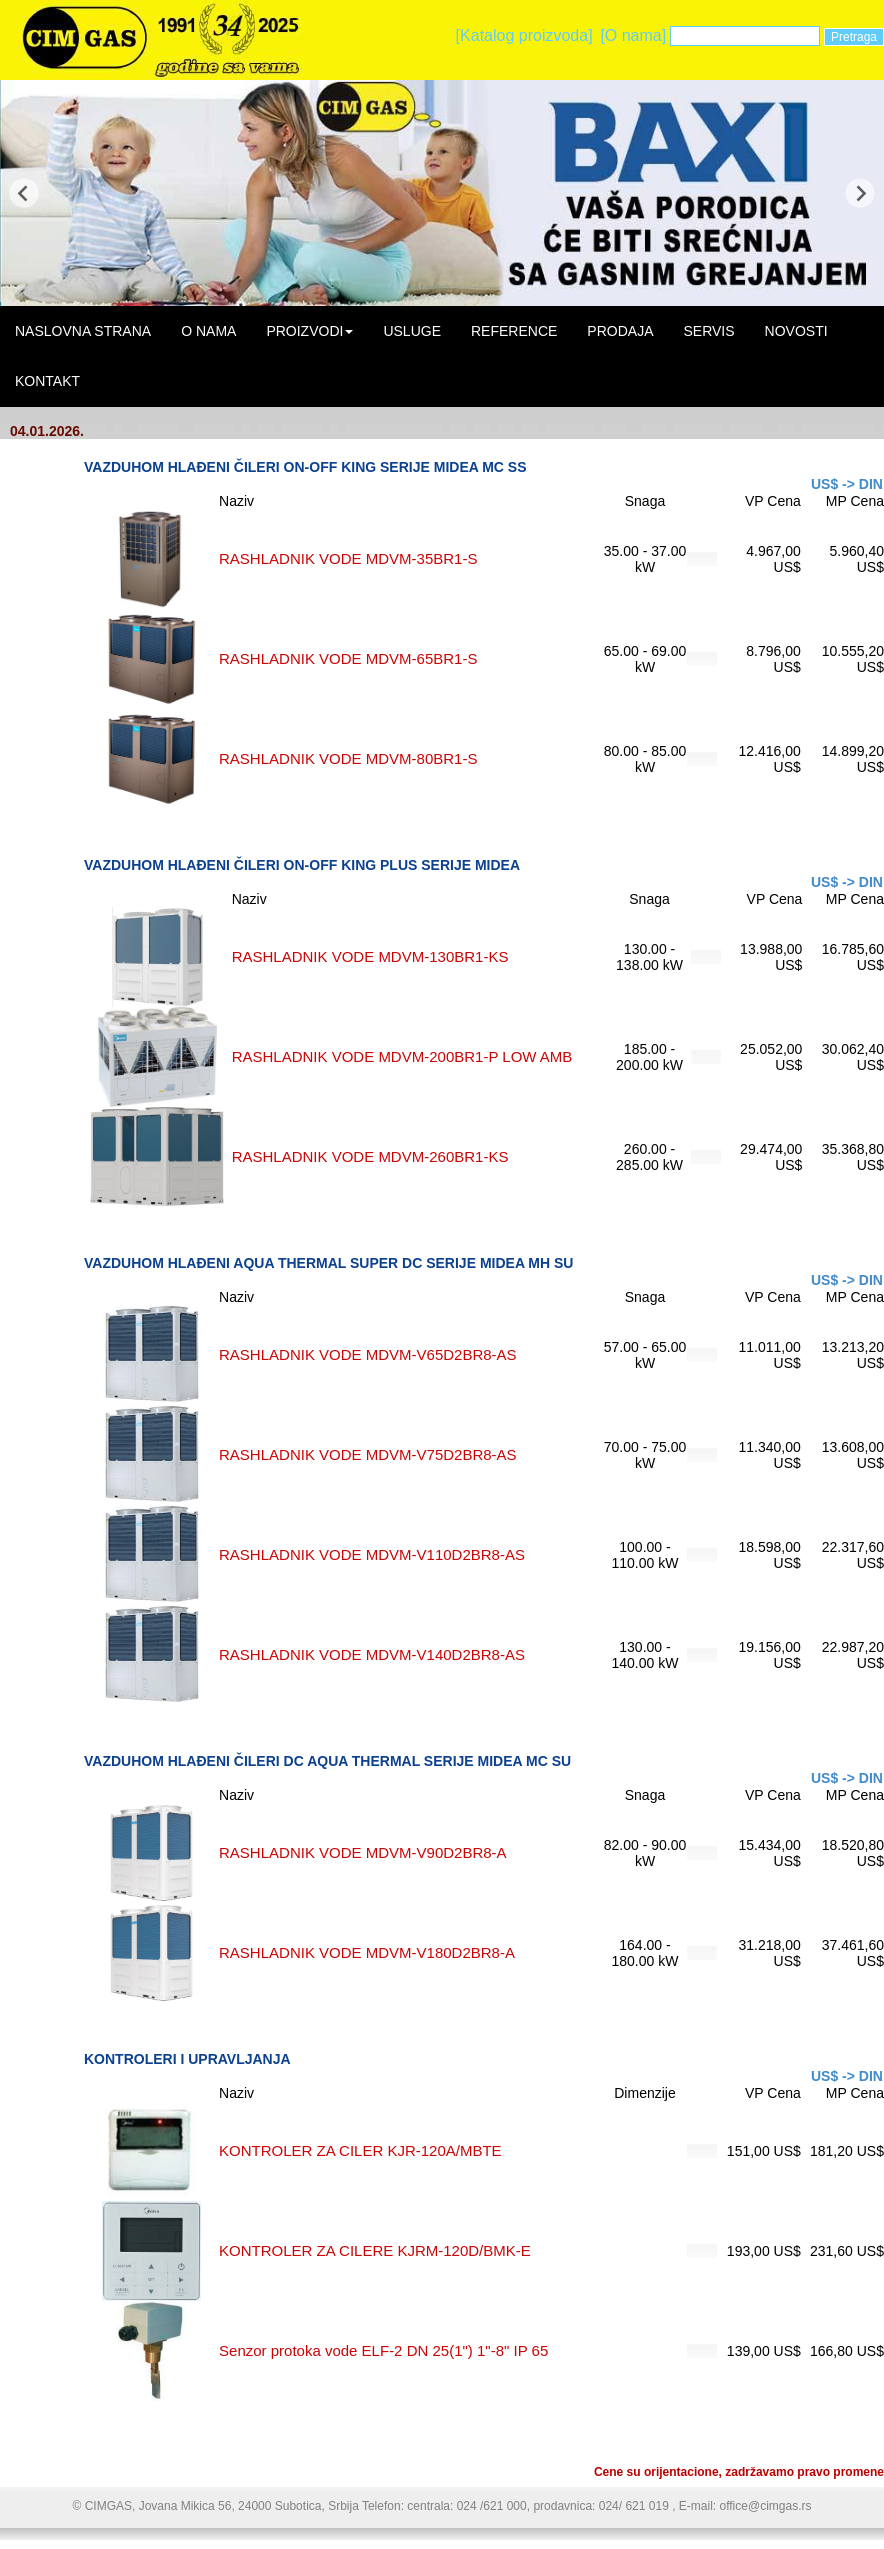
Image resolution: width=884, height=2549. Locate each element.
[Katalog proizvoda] (524, 35)
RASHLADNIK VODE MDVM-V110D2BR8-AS (372, 1554)
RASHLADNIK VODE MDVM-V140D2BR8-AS (372, 1654)
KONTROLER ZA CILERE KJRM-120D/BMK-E (375, 2250)
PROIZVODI (309, 331)
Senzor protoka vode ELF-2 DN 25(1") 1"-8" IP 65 (383, 2350)
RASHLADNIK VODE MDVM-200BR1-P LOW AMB (402, 1056)
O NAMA (208, 331)
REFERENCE (514, 331)
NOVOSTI (796, 331)
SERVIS (708, 331)
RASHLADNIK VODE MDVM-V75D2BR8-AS (368, 1454)
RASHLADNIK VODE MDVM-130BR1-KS (370, 956)
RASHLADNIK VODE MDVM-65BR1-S (348, 658)
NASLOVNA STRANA (83, 331)
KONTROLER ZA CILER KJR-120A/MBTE (360, 2150)
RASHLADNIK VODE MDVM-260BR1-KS (370, 1156)
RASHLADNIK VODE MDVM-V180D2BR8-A (367, 1952)
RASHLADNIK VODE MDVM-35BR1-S (348, 558)
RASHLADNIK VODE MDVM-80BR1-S (348, 758)
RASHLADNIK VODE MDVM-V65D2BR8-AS (368, 1354)
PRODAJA (620, 331)
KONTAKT (47, 381)
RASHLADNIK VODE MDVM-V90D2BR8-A (363, 1852)
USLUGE (412, 331)
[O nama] (633, 35)
